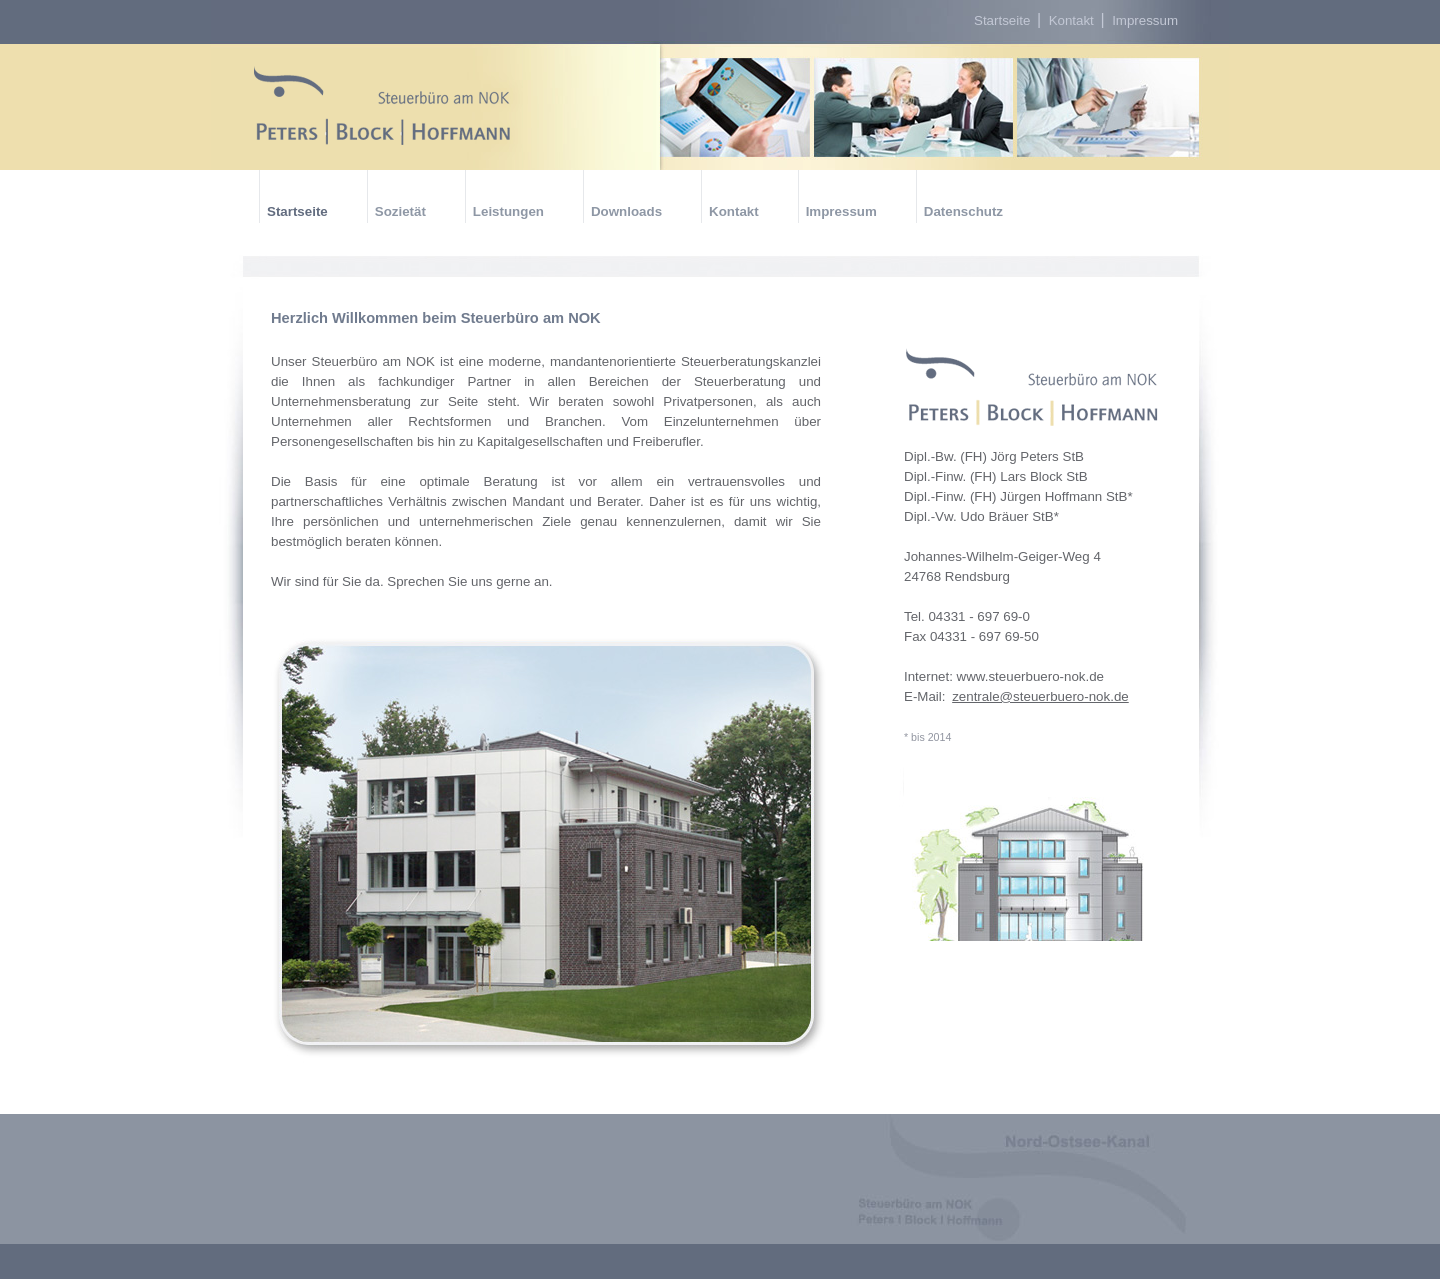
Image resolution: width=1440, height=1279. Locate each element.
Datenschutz (963, 211)
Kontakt (1073, 20)
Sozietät (400, 211)
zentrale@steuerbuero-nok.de (1040, 696)
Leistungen (508, 211)
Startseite (1004, 20)
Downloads (626, 211)
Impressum (1145, 20)
